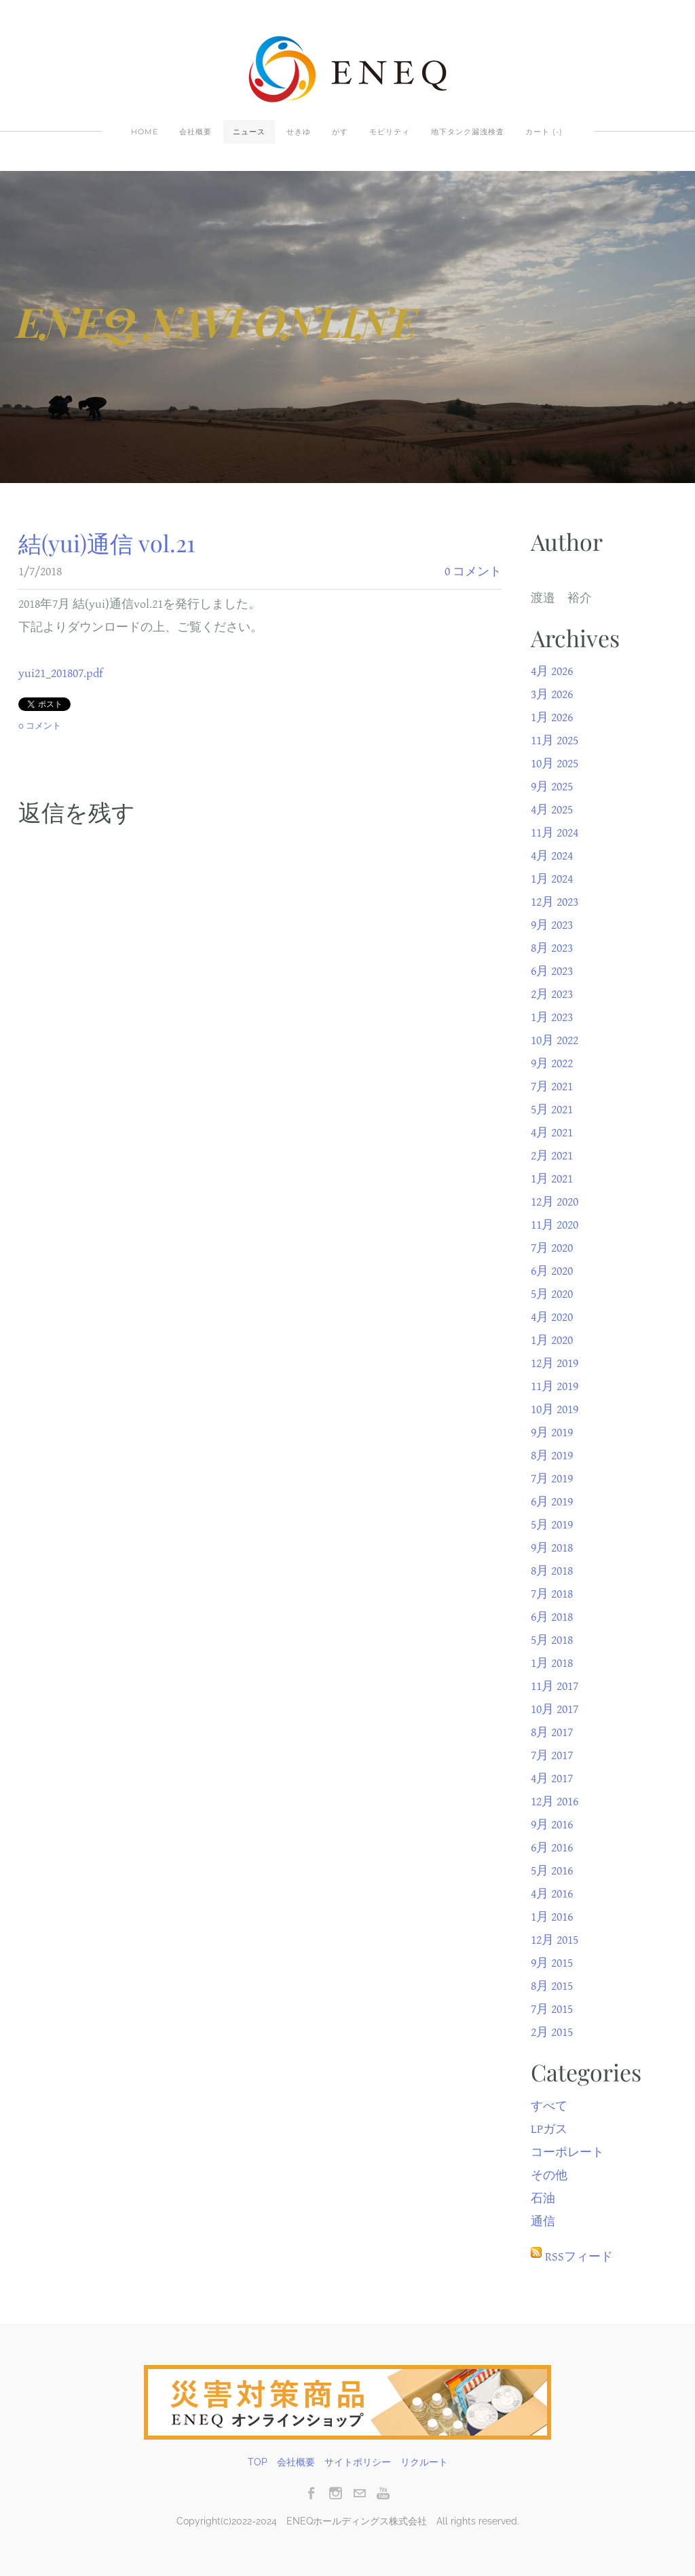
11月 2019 (554, 1386)
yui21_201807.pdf (60, 673)
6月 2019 (552, 1502)
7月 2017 (552, 1755)
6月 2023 (552, 971)
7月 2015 (552, 2009)
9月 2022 (552, 1063)
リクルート (424, 2462)
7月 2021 (552, 1086)
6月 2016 (552, 1848)
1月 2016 (552, 1917)
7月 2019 (552, 1479)
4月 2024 (552, 856)
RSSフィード (579, 2257)
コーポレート (567, 2152)
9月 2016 (552, 1825)
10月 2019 (554, 1409)
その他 (549, 2175)
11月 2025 (554, 740)
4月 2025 (552, 810)
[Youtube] (383, 2493)
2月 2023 (552, 994)
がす (340, 131)
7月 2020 (552, 1248)
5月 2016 (552, 1871)
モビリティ (389, 131)
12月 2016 (554, 1801)
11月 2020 (554, 1225)
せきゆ (298, 131)
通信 (543, 2221)
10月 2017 (554, 1709)
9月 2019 (552, 1432)
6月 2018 (552, 1617)
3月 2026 (552, 694)
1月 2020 (552, 1340)
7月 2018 (552, 1594)
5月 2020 (552, 1294)
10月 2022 (554, 1040)
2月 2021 (552, 1156)
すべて (549, 2106)
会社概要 (195, 131)
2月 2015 (552, 2032)
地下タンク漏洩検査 (467, 131)
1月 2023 (552, 1017)
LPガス (549, 2129)
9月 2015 (552, 1963)
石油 (543, 2198)
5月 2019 (552, 1525)
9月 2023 (552, 925)
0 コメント (473, 571)
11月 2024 (554, 833)
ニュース (249, 131)
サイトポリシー (357, 2462)
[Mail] (359, 2493)
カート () (544, 131)
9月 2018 (552, 1548)
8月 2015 (552, 1986)
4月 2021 (552, 1133)
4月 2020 (552, 1317)
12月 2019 (554, 1363)
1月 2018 (552, 1663)
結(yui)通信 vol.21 (106, 542)
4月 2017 (552, 1778)
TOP (257, 2462)
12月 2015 (554, 1940)
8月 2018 (552, 1571)
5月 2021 (552, 1109)
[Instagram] (335, 2493)
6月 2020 (552, 1271)
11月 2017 (554, 1686)
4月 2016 (552, 1894)
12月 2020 (554, 1202)
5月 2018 (552, 1640)
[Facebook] (311, 2493)
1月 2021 (552, 1179)
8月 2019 (552, 1455)
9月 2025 (552, 787)
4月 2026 (552, 671)
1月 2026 (552, 717)
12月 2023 (554, 902)
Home (144, 131)
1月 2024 (552, 879)
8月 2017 (552, 1732)
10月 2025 (554, 763)
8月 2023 (552, 948)
